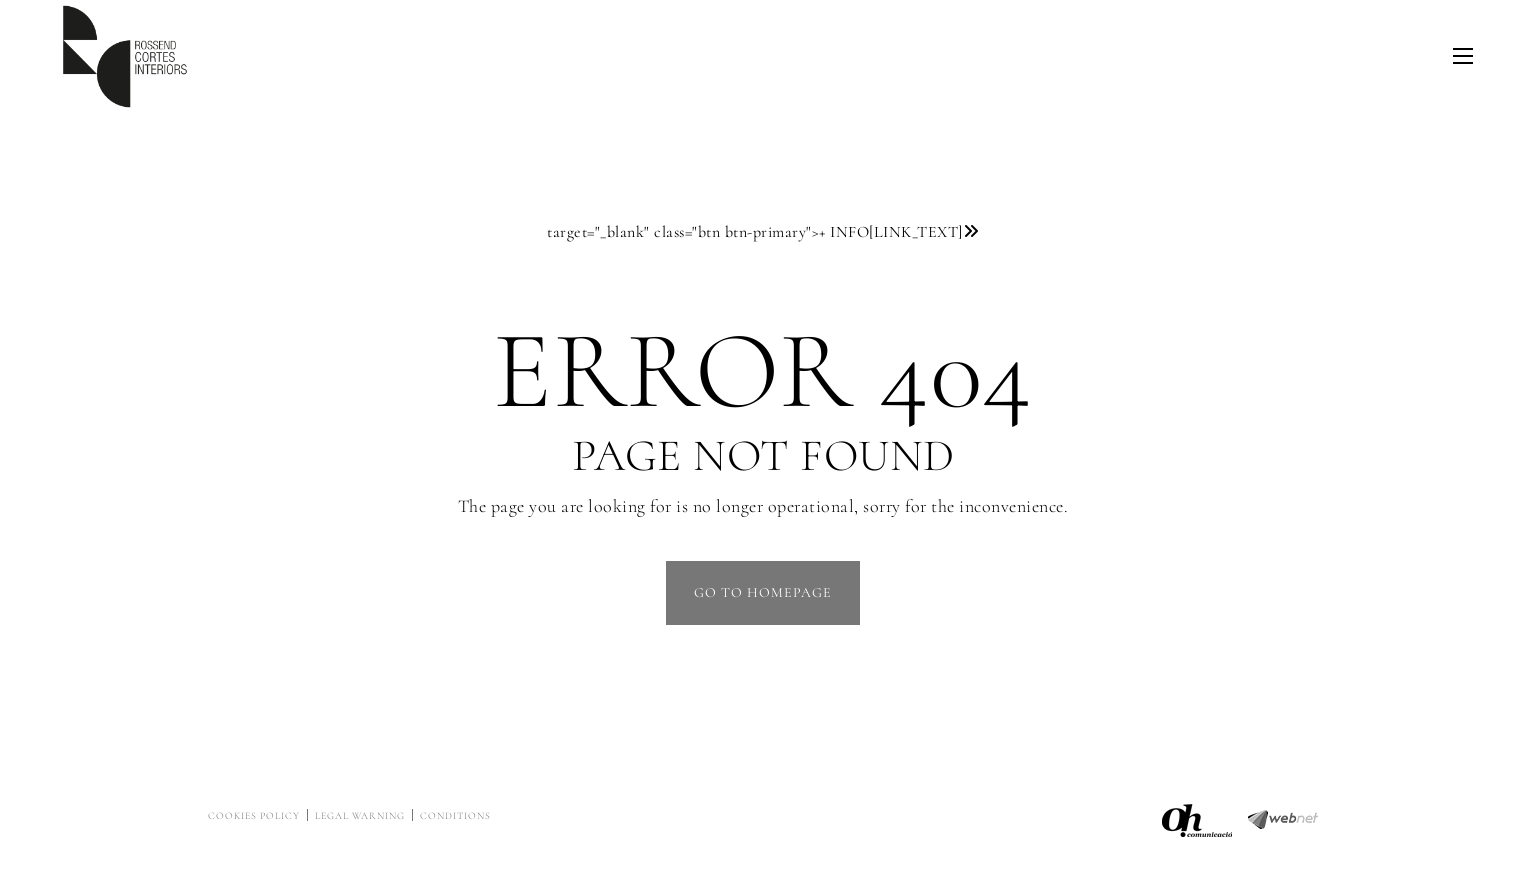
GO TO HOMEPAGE (763, 592)
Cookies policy (254, 816)
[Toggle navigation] (1463, 56)
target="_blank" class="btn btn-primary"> (763, 232)
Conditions (455, 816)
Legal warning (360, 816)
